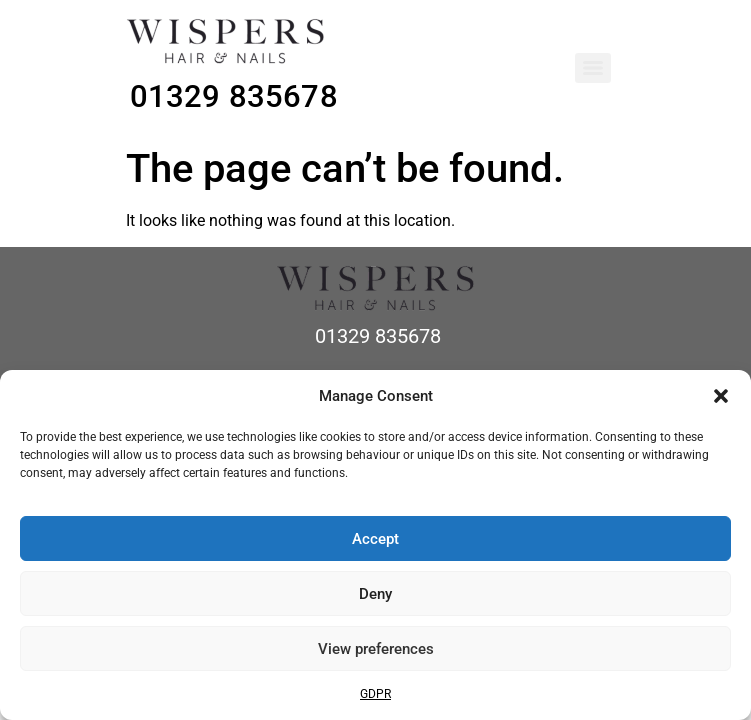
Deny (375, 594)
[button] (721, 396)
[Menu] (593, 68)
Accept (375, 539)
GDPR (375, 694)
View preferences (376, 649)
